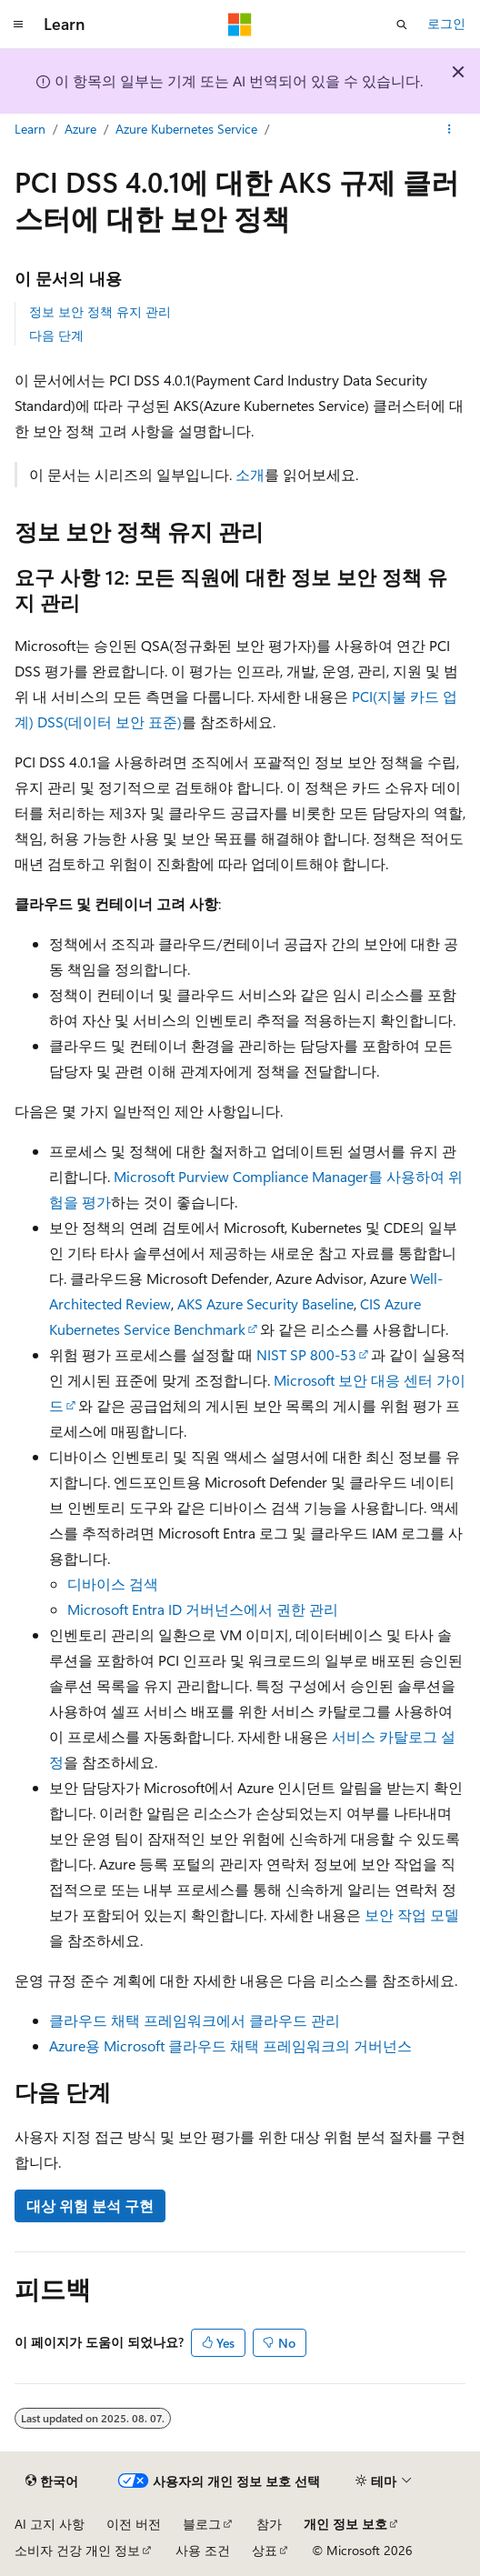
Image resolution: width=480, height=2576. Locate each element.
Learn (30, 128)
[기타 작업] (449, 130)
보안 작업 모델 (412, 1914)
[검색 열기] (402, 24)
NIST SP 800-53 (306, 1354)
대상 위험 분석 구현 (90, 2205)
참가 (269, 2523)
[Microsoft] (240, 24)
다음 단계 (56, 335)
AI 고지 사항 (50, 2523)
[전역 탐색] (18, 24)
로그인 (446, 23)
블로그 (202, 2523)
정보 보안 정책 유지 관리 (100, 311)
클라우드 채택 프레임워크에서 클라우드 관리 (194, 2020)
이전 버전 (133, 2523)
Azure (80, 128)
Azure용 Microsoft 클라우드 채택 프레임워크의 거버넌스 (230, 2045)
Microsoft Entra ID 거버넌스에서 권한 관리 (202, 1609)
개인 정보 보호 (345, 2523)
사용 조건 (202, 2550)
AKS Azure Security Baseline (265, 1303)
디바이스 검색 (112, 1583)
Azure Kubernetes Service (186, 128)
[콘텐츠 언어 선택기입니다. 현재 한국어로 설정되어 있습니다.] (52, 2481)
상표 (264, 2550)
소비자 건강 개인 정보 (77, 2550)
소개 (250, 474)
